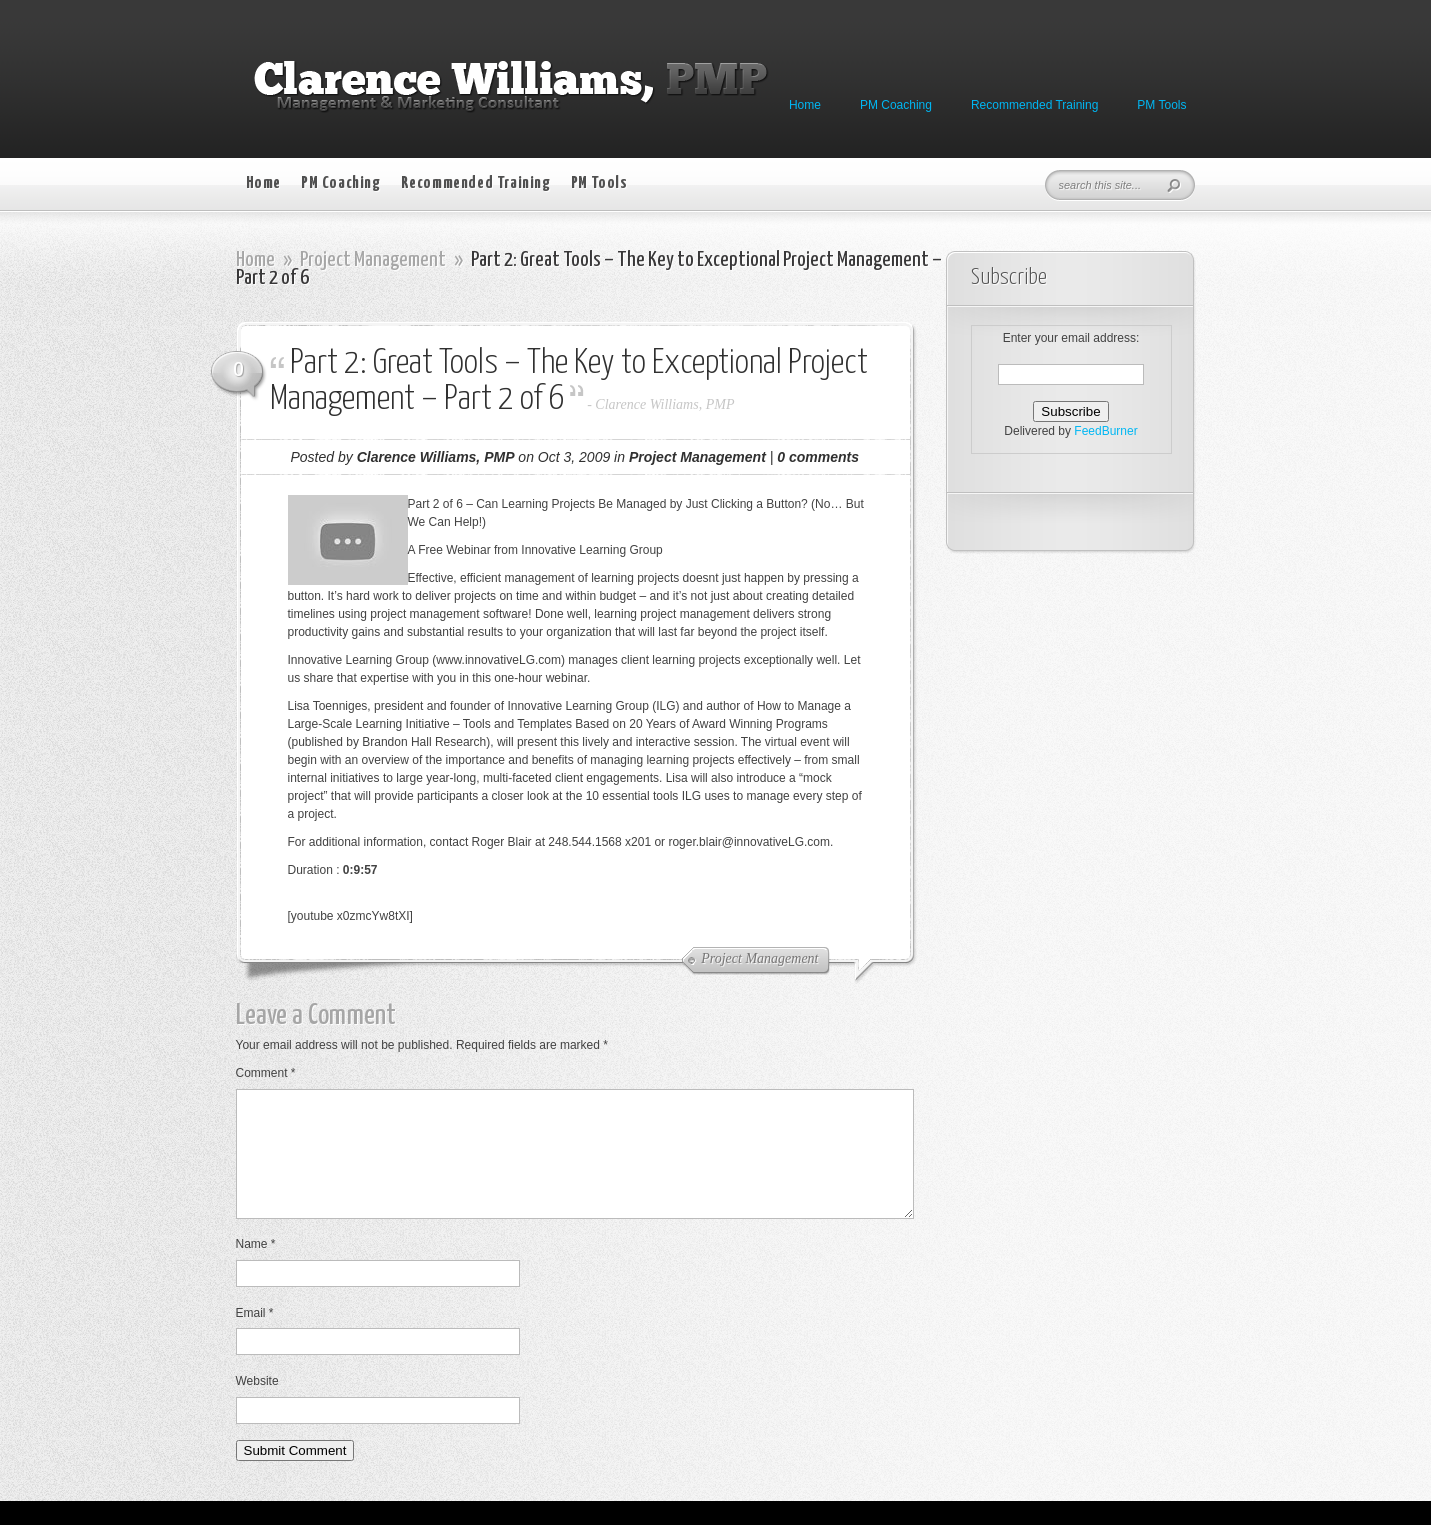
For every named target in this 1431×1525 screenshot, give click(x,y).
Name (256, 1268)
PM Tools (1161, 105)
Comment (266, 1073)
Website (257, 1405)
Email (255, 1337)
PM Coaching (896, 105)
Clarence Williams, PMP (664, 404)
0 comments (818, 457)
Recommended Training (1034, 105)
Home (805, 105)
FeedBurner (1105, 431)
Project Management (373, 260)
